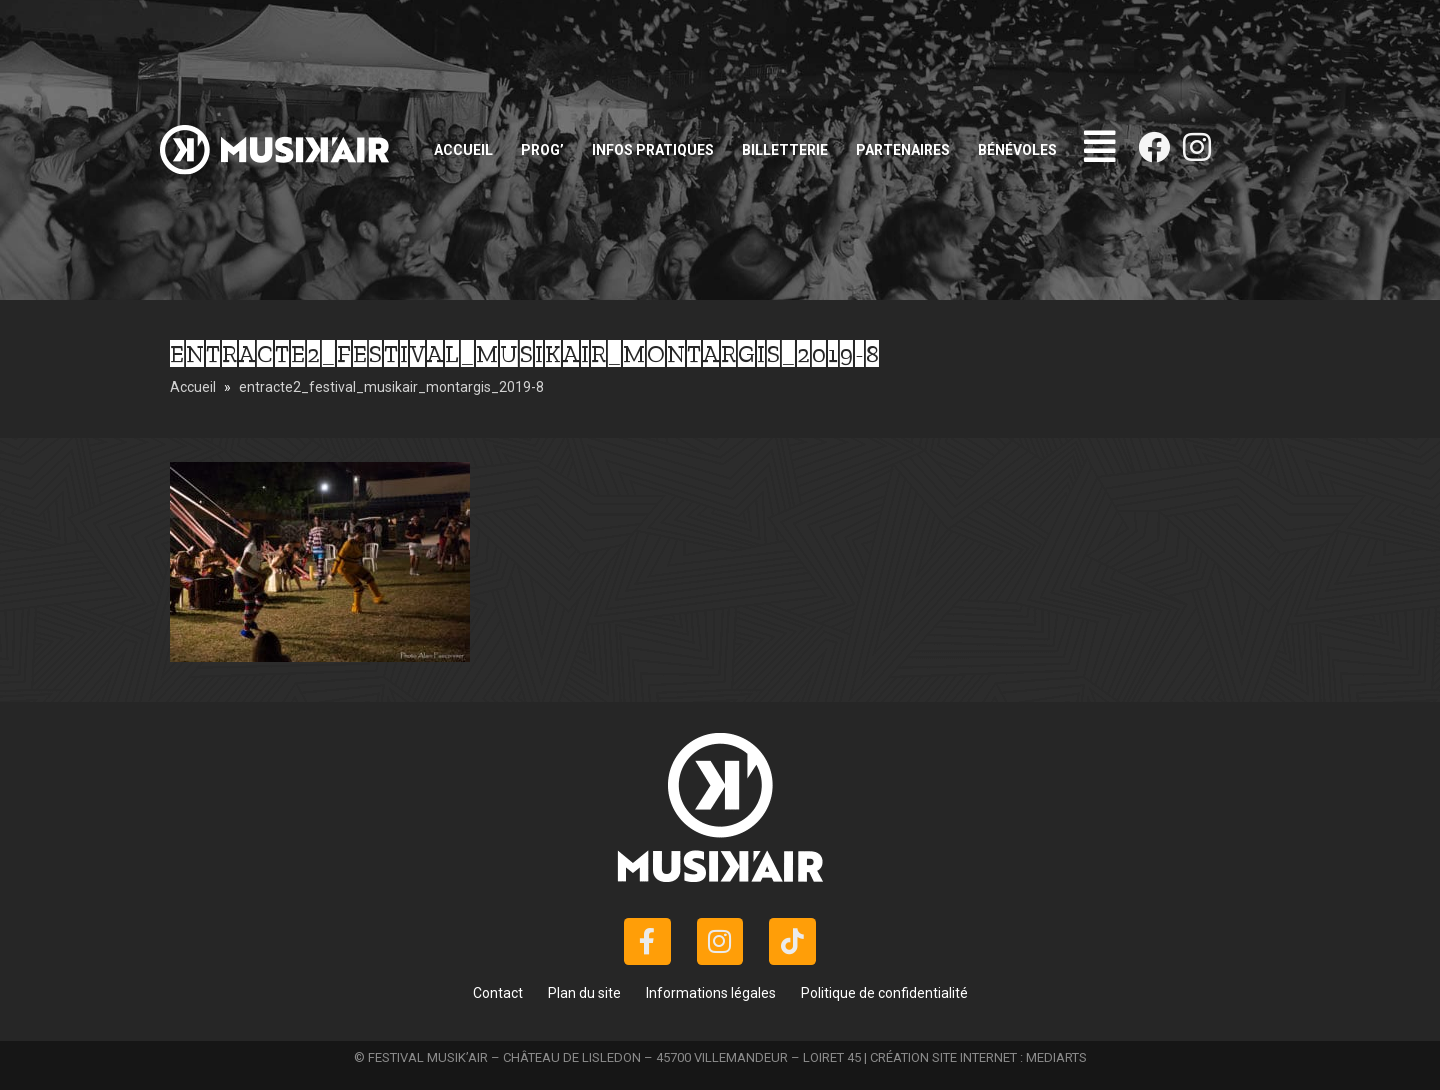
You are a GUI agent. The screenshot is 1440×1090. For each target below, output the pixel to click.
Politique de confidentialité (884, 993)
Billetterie (785, 150)
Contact (498, 993)
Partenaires (903, 150)
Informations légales (711, 993)
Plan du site (584, 993)
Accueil (463, 150)
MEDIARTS (1056, 1057)
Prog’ (542, 150)
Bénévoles (1017, 150)
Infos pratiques (653, 150)
